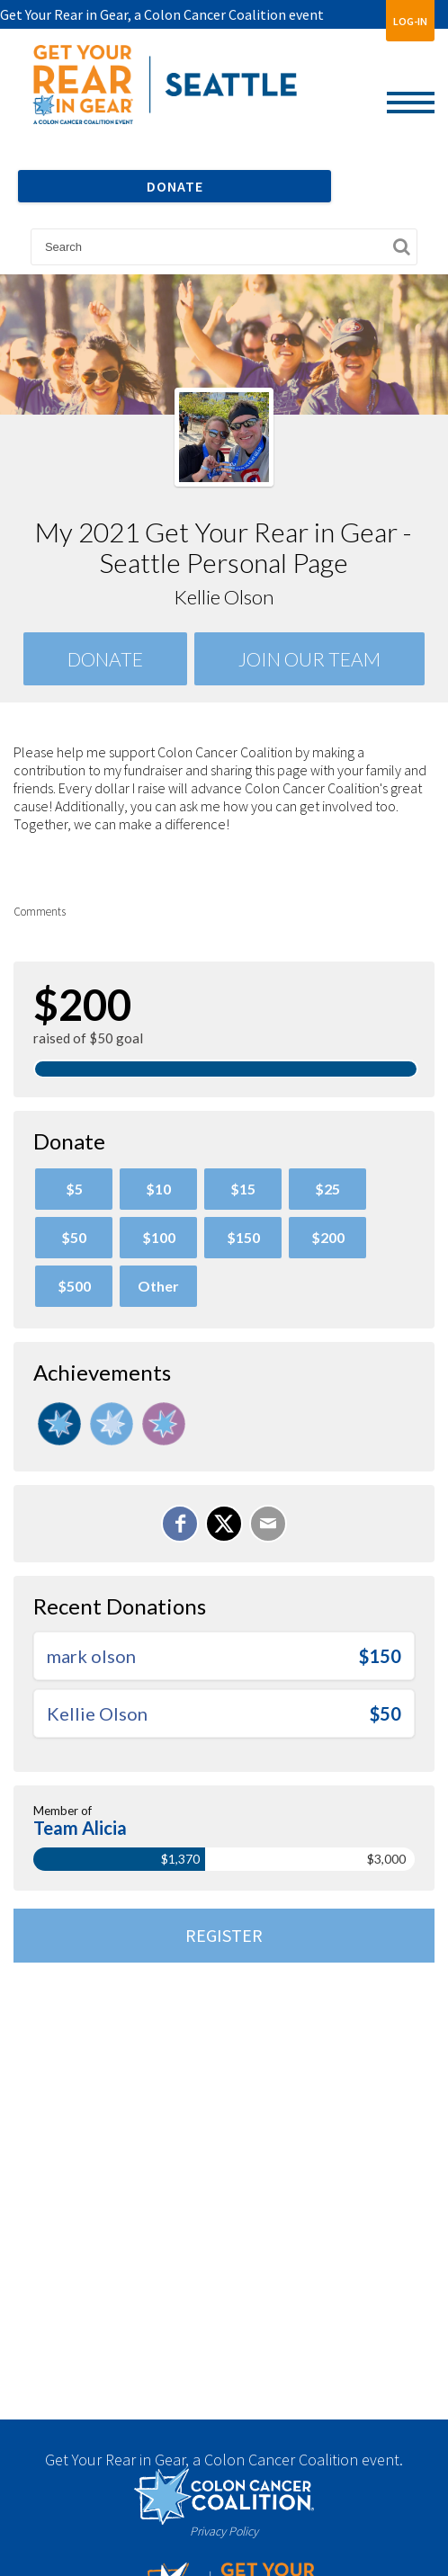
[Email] (268, 1524)
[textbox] (224, 246)
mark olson (91, 1656)
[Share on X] (224, 1524)
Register (224, 1935)
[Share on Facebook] (180, 1524)
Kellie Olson (97, 1713)
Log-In (410, 21)
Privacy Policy (224, 2531)
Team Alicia (80, 1827)
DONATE (175, 186)
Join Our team (309, 659)
